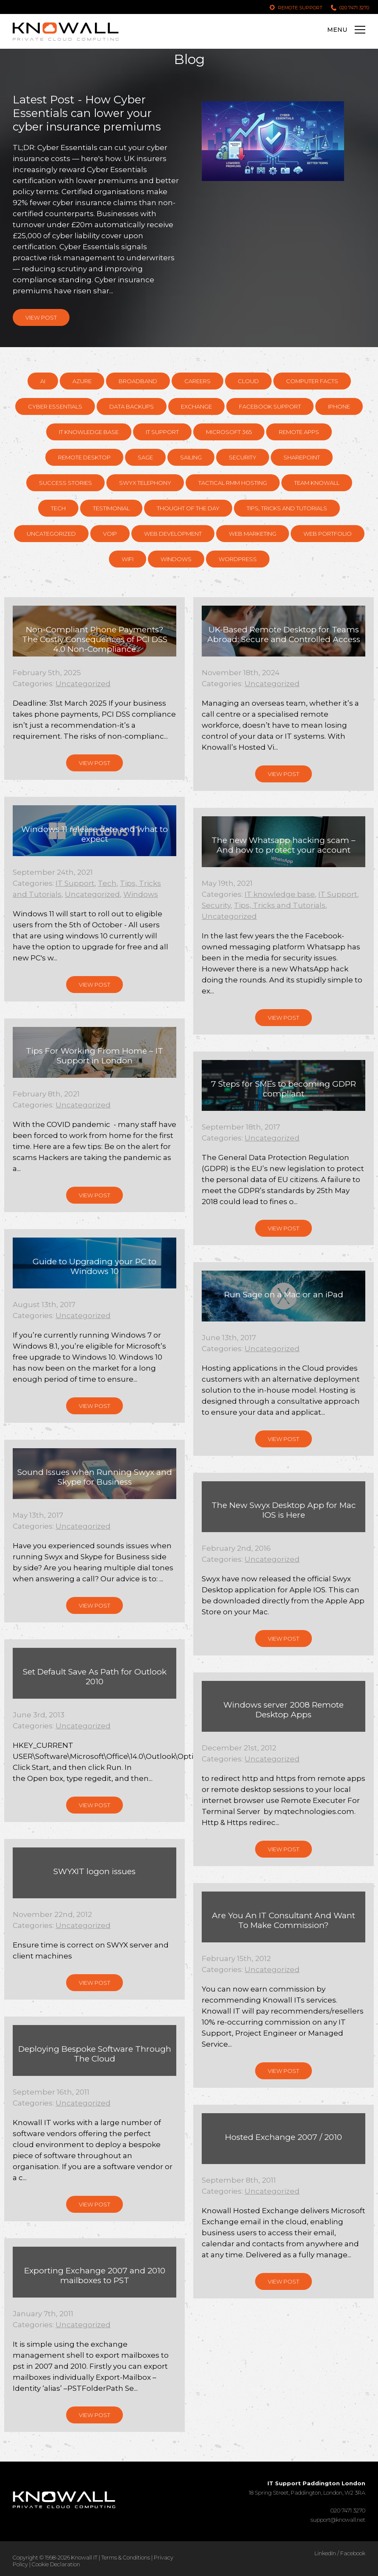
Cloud (248, 381)
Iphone (339, 406)
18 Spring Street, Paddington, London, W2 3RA (307, 2488)
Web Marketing (252, 533)
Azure (82, 381)
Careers (197, 381)
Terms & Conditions (125, 2557)
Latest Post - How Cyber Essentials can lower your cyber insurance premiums (87, 113)
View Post (41, 317)
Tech (58, 508)
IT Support (162, 431)
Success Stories (65, 482)
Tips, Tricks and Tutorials (287, 508)
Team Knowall (316, 482)
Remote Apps (299, 431)
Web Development (173, 533)
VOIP (110, 533)
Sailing (191, 457)
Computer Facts (312, 381)
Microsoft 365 (229, 431)
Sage (145, 457)
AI (42, 381)
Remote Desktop (84, 457)
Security (242, 457)
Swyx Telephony (145, 482)
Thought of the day (188, 508)
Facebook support (270, 406)
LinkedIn (325, 2553)
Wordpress (238, 559)
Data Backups (131, 406)
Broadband (138, 381)
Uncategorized (51, 533)
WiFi (127, 559)
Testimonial (111, 508)
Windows (176, 559)
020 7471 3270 (354, 8)
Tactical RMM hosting (232, 482)
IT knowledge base (89, 431)
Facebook (352, 2553)
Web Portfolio (327, 533)
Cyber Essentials (55, 406)
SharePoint (302, 457)
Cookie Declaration (56, 2564)
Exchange (196, 406)
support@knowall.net (338, 2519)
